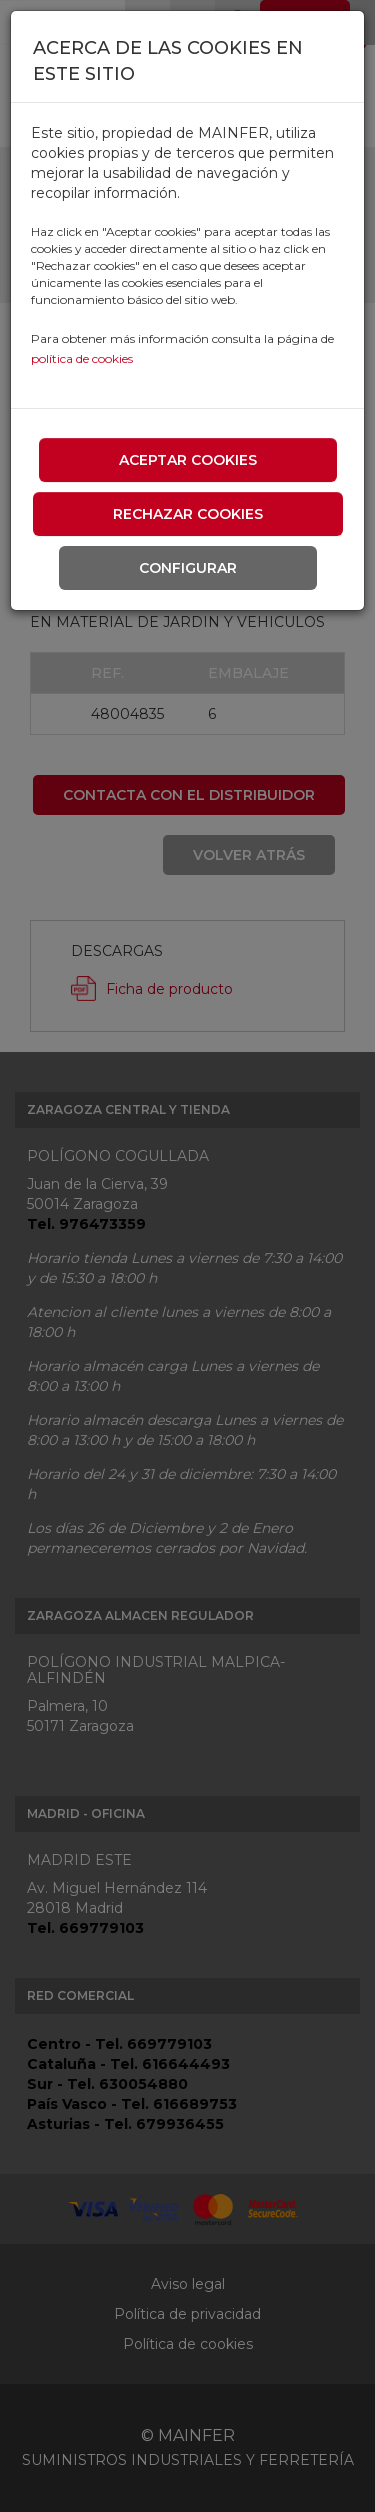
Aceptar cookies (188, 460)
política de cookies (82, 358)
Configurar (188, 568)
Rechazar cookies (188, 514)
